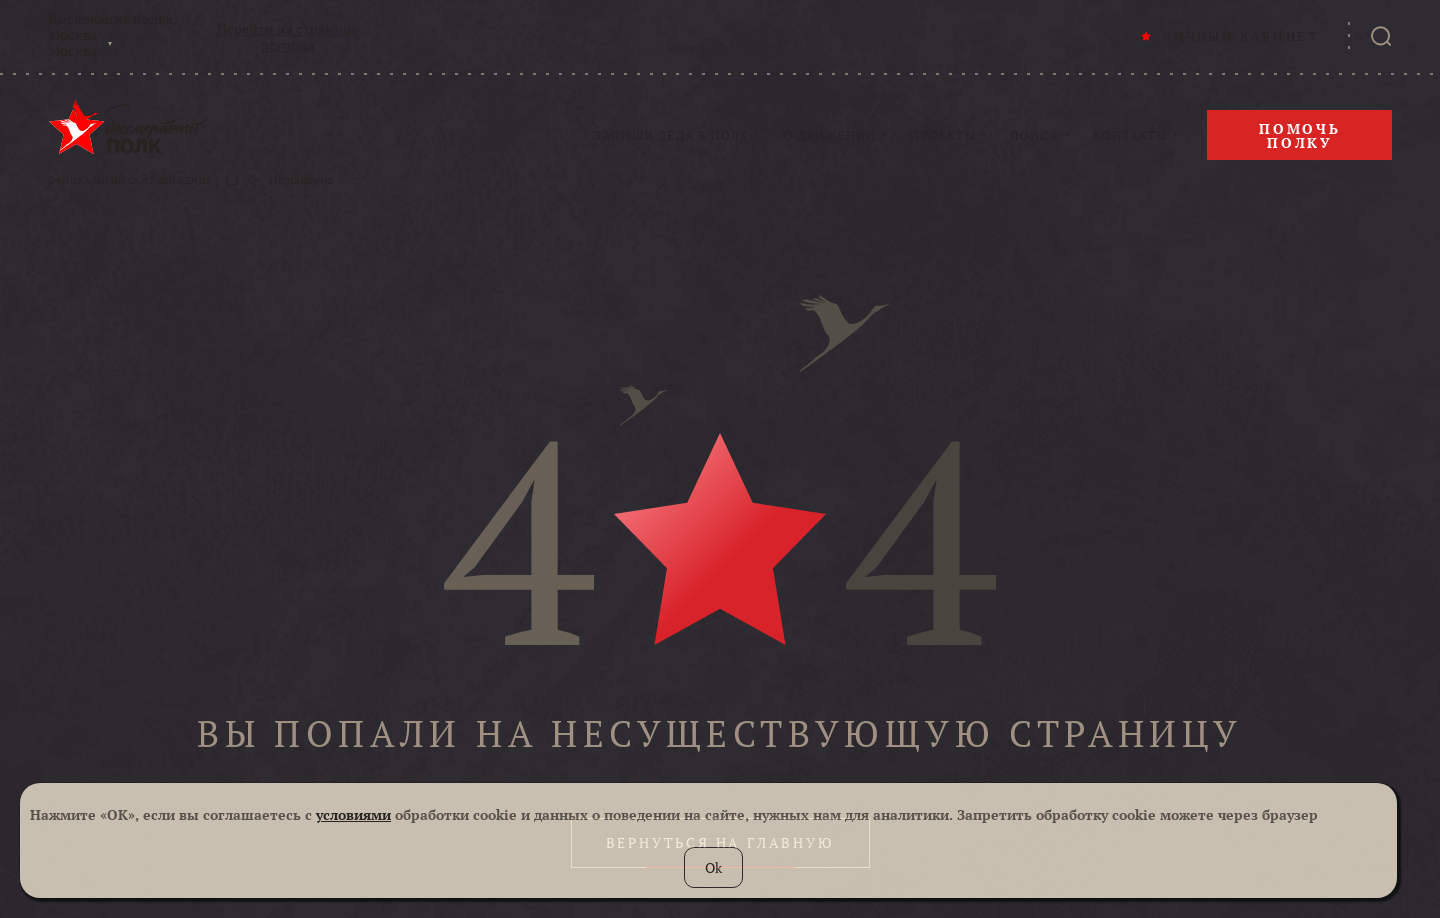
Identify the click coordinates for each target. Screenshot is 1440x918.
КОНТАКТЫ (1130, 136)
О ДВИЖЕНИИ (829, 136)
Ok (713, 867)
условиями (353, 814)
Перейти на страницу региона (288, 37)
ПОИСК (1034, 136)
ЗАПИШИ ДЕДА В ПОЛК (672, 136)
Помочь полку (1300, 135)
